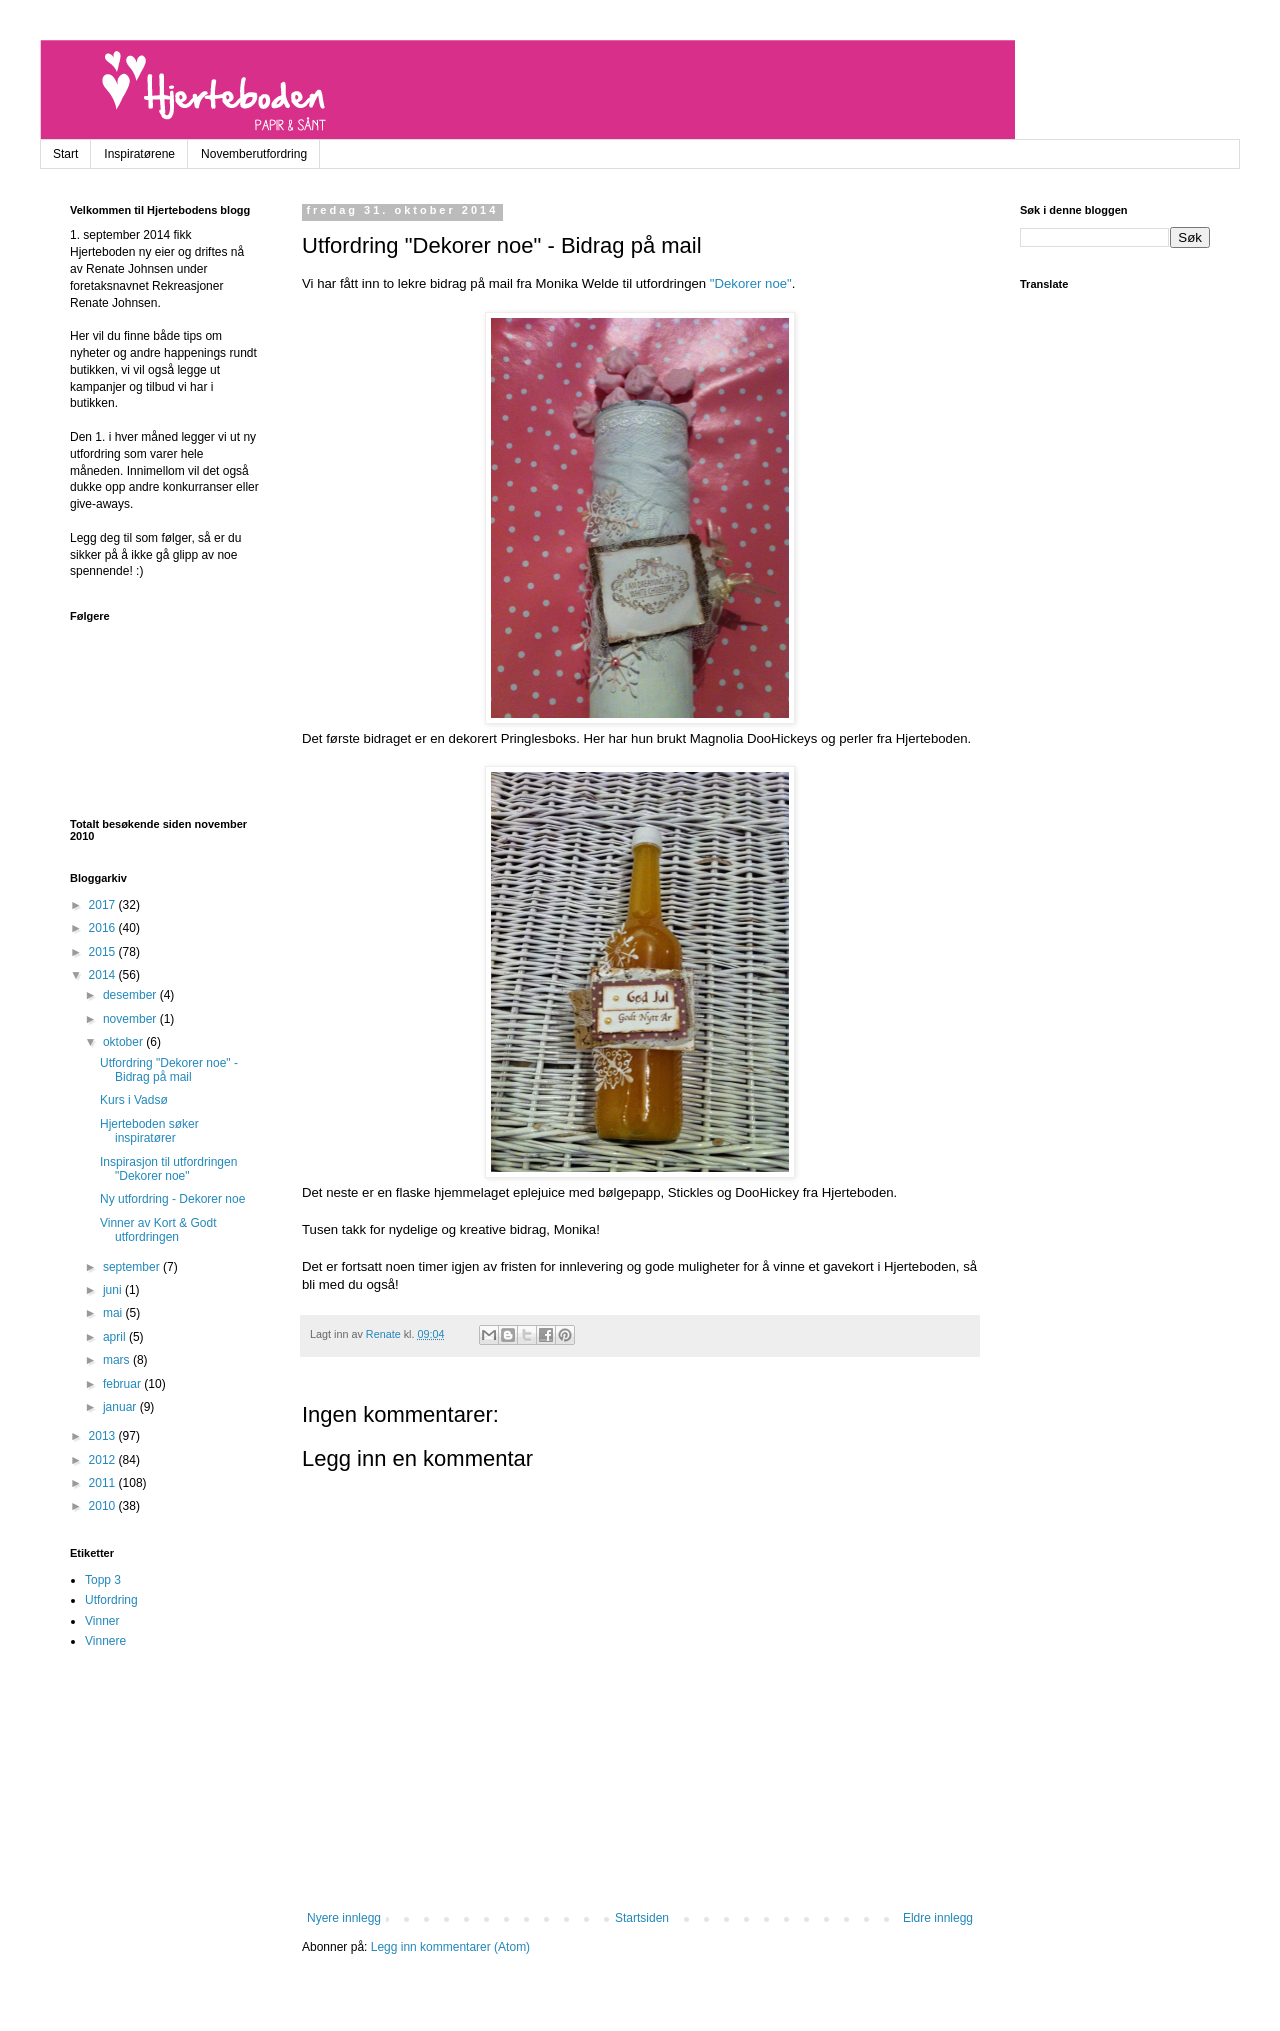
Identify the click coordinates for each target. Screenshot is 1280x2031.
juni (114, 1290)
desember (131, 995)
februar (123, 1384)
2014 (104, 975)
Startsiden (642, 1918)
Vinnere (105, 1641)
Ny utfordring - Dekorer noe (172, 1199)
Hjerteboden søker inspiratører (149, 1131)
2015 (104, 952)
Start (65, 154)
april (116, 1337)
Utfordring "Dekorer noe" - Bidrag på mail (169, 1070)
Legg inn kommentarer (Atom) (450, 1947)
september (133, 1267)
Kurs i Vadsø (134, 1100)
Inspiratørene (139, 154)
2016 (104, 928)
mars (118, 1360)
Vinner (102, 1621)
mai (114, 1313)
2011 (104, 1483)
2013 (104, 1436)
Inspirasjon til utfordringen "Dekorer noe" (168, 1169)
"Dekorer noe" (751, 283)
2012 (104, 1460)
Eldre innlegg (938, 1918)
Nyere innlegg (344, 1918)
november (131, 1019)
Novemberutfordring (254, 154)
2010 (104, 1506)
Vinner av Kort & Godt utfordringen (158, 1230)
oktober (124, 1042)
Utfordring (111, 1600)
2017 (104, 905)
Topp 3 (103, 1580)
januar (121, 1407)
